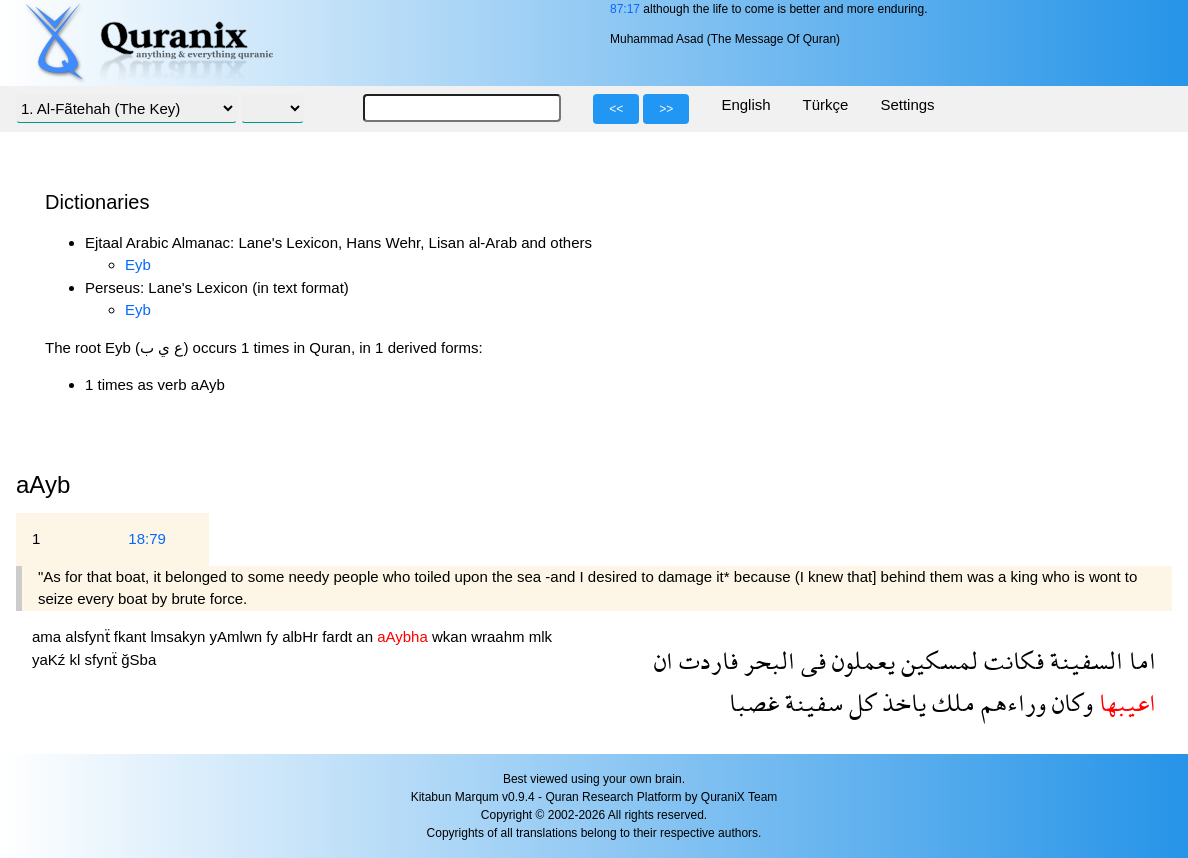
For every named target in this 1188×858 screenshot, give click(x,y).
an (366, 636)
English (745, 104)
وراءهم (1010, 702)
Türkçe (826, 104)
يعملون (860, 660)
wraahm (500, 636)
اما (1139, 660)
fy (274, 636)
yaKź (51, 659)
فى (810, 660)
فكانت (1011, 660)
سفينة (811, 702)
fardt (339, 636)
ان (663, 660)
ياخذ (901, 702)
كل (859, 702)
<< (616, 109)
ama (48, 636)
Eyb (138, 264)
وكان (1069, 702)
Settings (907, 104)
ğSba (138, 659)
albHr (302, 636)
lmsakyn (179, 636)
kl (77, 659)
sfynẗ (103, 659)
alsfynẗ (89, 636)
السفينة (1083, 660)
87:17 (625, 9)
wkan (451, 636)
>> (666, 109)
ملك (950, 702)
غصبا (754, 702)
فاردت (705, 660)
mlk (540, 636)
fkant (132, 636)
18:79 (147, 538)
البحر (766, 660)
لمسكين (936, 660)
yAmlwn (238, 636)
